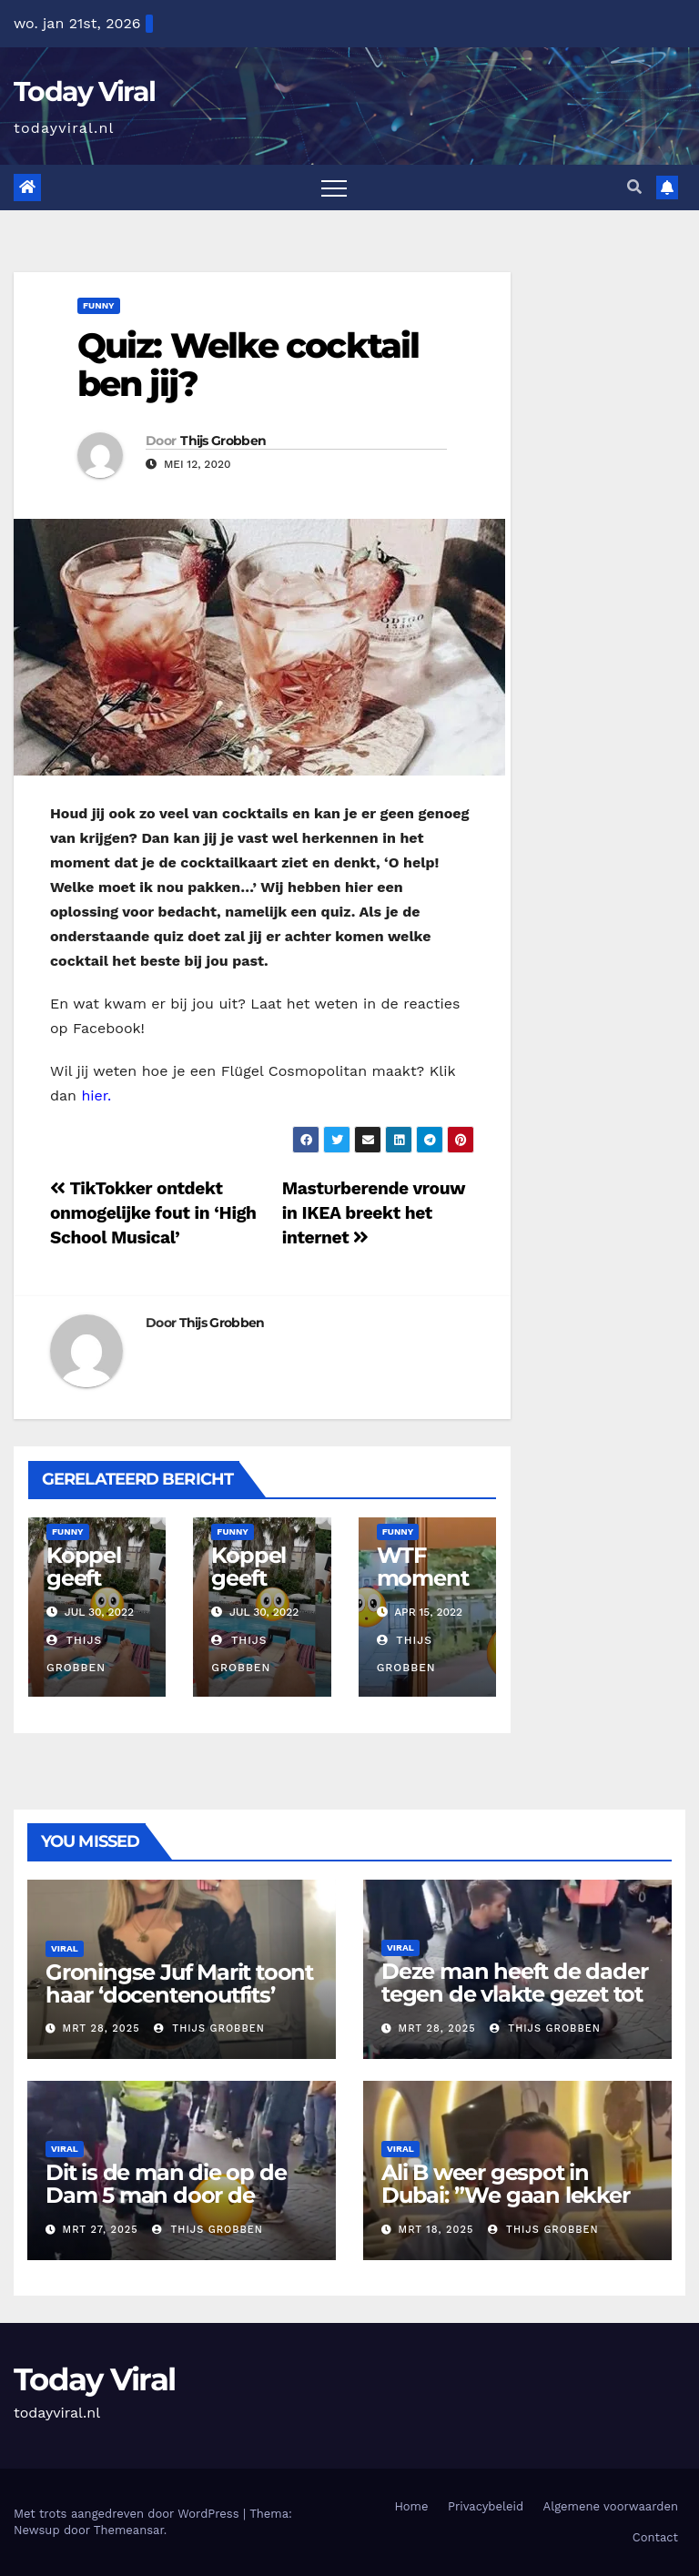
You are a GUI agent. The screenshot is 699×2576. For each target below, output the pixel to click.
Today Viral (84, 91)
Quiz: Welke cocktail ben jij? (248, 364)
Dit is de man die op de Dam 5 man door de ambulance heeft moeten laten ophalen (179, 2206)
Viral (64, 1948)
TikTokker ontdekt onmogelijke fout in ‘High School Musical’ (153, 1213)
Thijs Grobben (223, 440)
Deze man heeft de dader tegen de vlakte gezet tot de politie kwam (514, 1994)
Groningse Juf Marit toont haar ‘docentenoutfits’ (179, 1983)
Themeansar (129, 2530)
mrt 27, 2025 (100, 2230)
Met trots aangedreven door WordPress (128, 2513)
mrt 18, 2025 (436, 2230)
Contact (655, 2537)
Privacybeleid (485, 2506)
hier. (96, 1095)
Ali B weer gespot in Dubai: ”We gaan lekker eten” (505, 2195)
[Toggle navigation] (334, 187)
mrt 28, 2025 (101, 2028)
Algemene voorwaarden (610, 2506)
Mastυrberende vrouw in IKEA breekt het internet (373, 1213)
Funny (99, 305)
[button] (634, 187)
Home (411, 2506)
